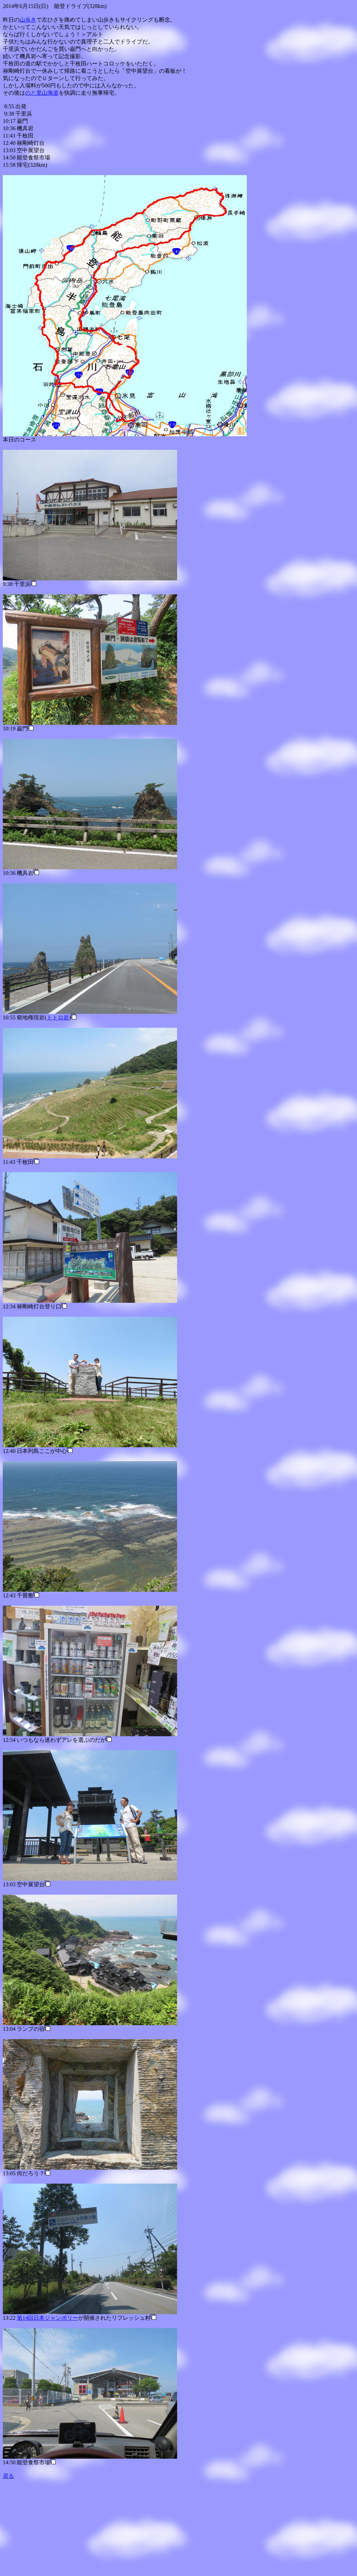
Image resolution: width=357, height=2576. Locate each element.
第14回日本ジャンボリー (47, 2318)
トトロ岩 (58, 1017)
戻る (8, 2476)
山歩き (28, 20)
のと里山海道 (42, 93)
